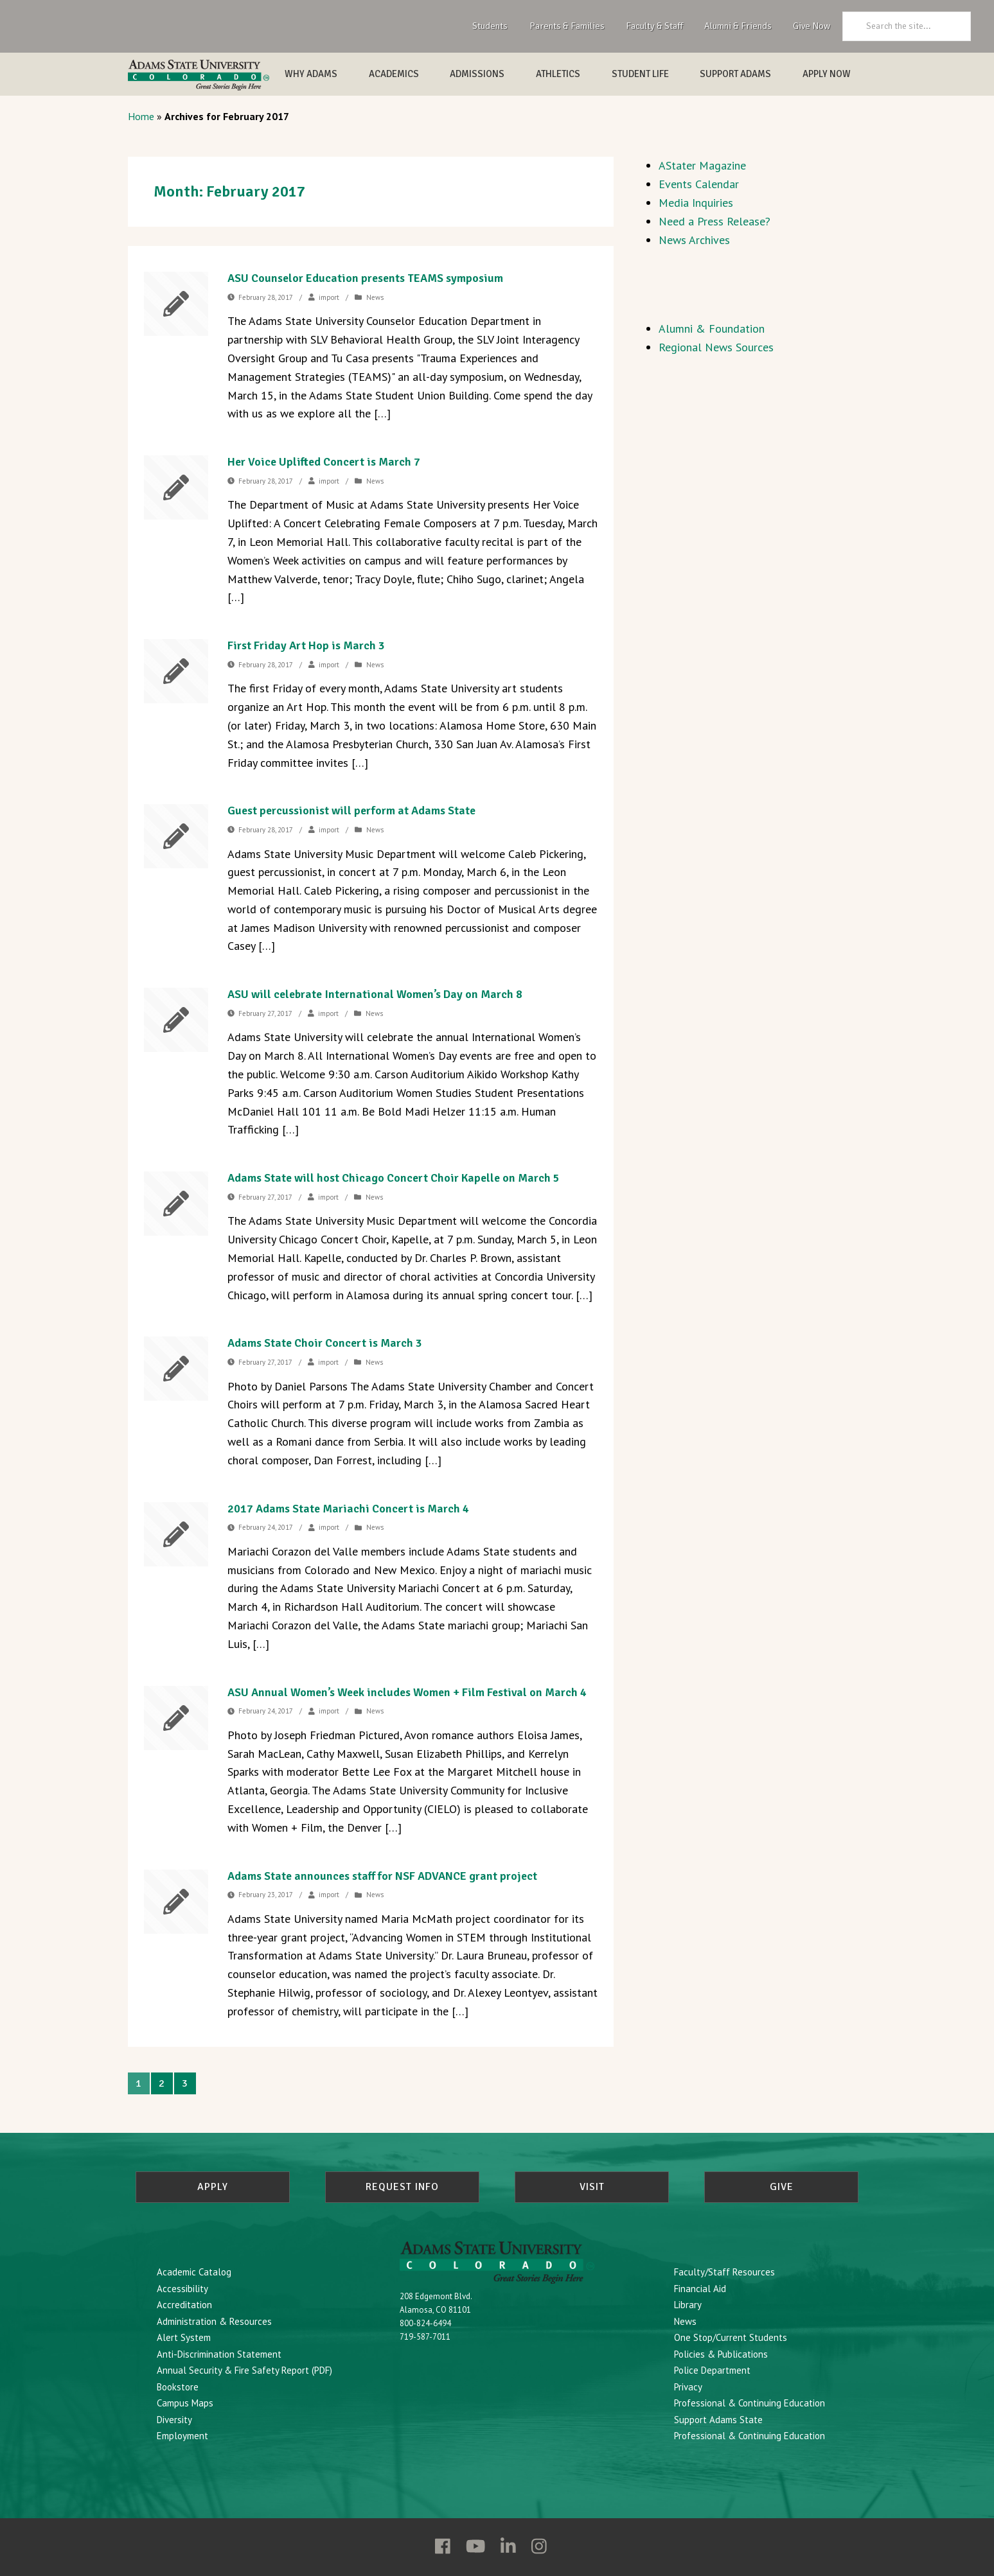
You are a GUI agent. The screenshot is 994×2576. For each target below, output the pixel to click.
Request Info (402, 2186)
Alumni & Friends (738, 25)
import (329, 297)
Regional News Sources (716, 347)
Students (490, 25)
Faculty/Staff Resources (724, 2272)
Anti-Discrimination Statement (219, 2354)
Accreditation (184, 2305)
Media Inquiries (696, 202)
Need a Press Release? (714, 221)
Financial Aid (700, 2288)
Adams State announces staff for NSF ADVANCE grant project (382, 1876)
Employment (182, 2436)
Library (688, 2305)
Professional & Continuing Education (749, 2403)
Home (141, 116)
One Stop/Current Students (730, 2337)
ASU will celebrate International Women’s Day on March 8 (374, 994)
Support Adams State (718, 2420)
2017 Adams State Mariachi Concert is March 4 (348, 1509)
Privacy (688, 2387)
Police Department (712, 2370)
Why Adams (311, 74)
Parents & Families (567, 25)
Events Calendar (699, 184)
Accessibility (182, 2288)
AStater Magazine (702, 165)
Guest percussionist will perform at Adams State (351, 810)
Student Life (640, 74)
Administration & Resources (214, 2321)
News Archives (694, 239)
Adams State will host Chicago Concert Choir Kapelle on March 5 (393, 1178)
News (375, 297)
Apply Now (827, 74)
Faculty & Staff (654, 25)
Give (782, 2186)
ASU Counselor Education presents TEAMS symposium (365, 278)
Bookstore (178, 2387)
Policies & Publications (721, 2354)
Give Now (811, 25)
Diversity (174, 2420)
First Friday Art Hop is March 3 (306, 645)
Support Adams (735, 74)
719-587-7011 (425, 2336)
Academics (394, 74)
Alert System (184, 2337)
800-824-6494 (425, 2323)
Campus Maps (185, 2403)
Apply (212, 2186)
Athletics (558, 74)
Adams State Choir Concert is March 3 (324, 1343)
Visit (592, 2186)
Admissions (477, 74)
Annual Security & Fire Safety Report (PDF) (244, 2370)
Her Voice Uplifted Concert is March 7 (323, 462)
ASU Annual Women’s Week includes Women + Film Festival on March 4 (407, 1692)
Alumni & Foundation (712, 328)
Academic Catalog (194, 2272)
